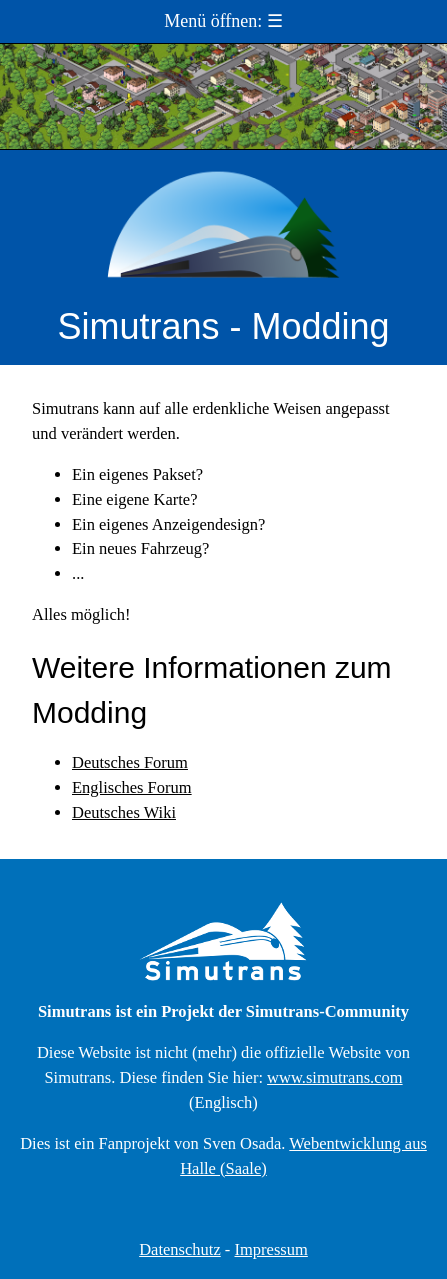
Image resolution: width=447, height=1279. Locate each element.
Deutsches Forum (130, 762)
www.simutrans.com (335, 1077)
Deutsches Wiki (124, 812)
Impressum (270, 1249)
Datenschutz (180, 1249)
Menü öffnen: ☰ (223, 21)
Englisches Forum (132, 787)
